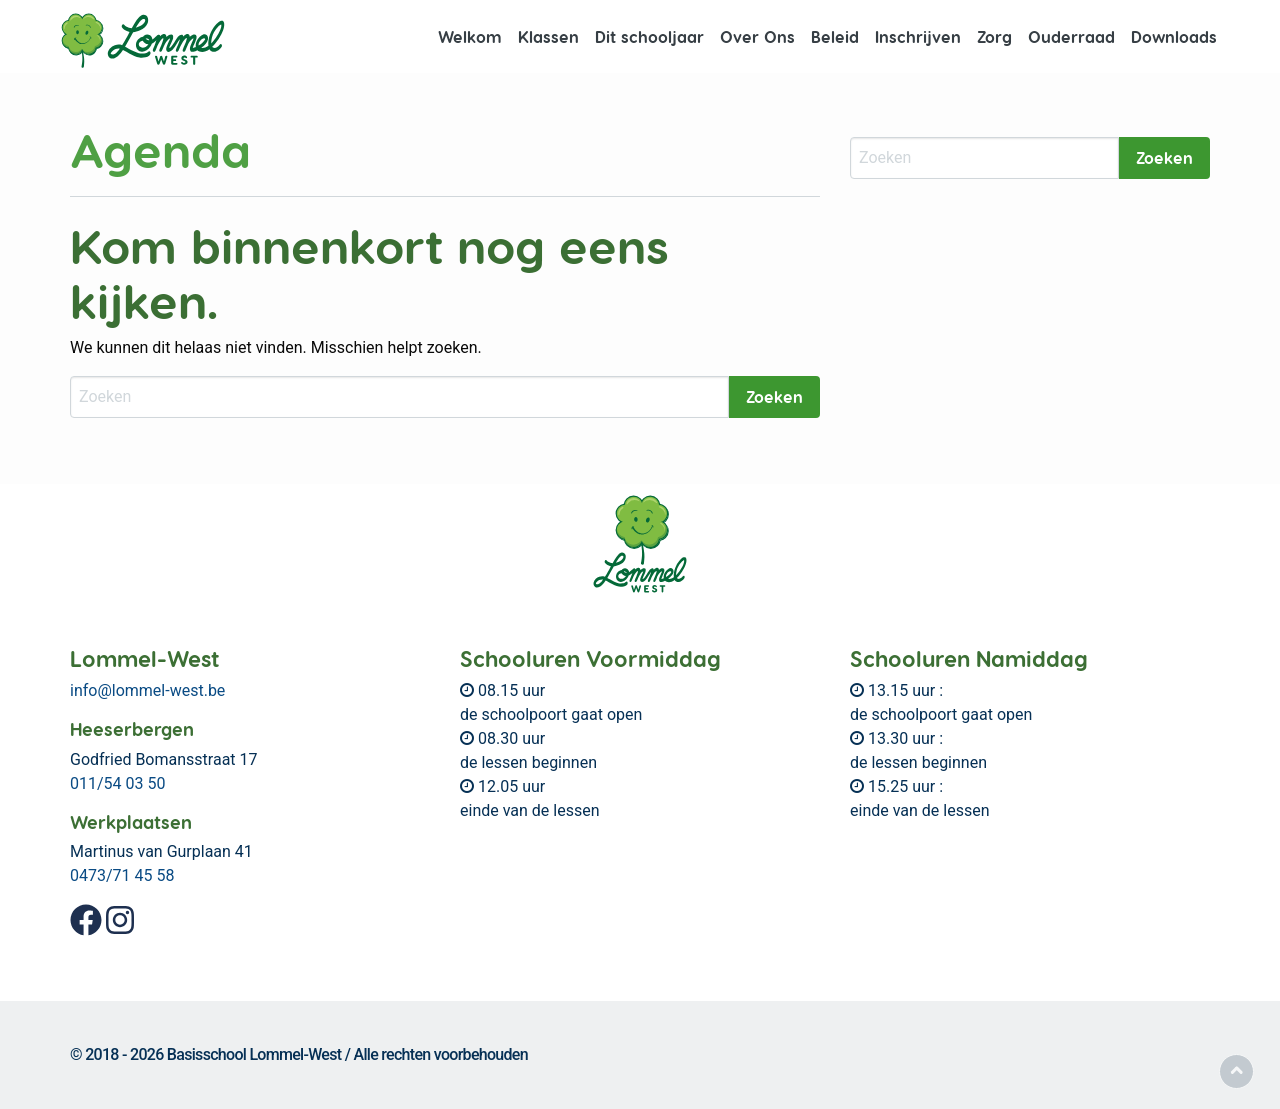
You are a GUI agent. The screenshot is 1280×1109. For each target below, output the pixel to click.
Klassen (548, 36)
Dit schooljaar (649, 36)
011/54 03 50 (117, 783)
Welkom (470, 36)
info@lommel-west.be (147, 690)
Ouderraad (1071, 36)
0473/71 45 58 (122, 875)
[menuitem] (470, 37)
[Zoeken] (399, 397)
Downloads (1174, 36)
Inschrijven (918, 36)
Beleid (835, 36)
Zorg (994, 36)
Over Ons (757, 36)
